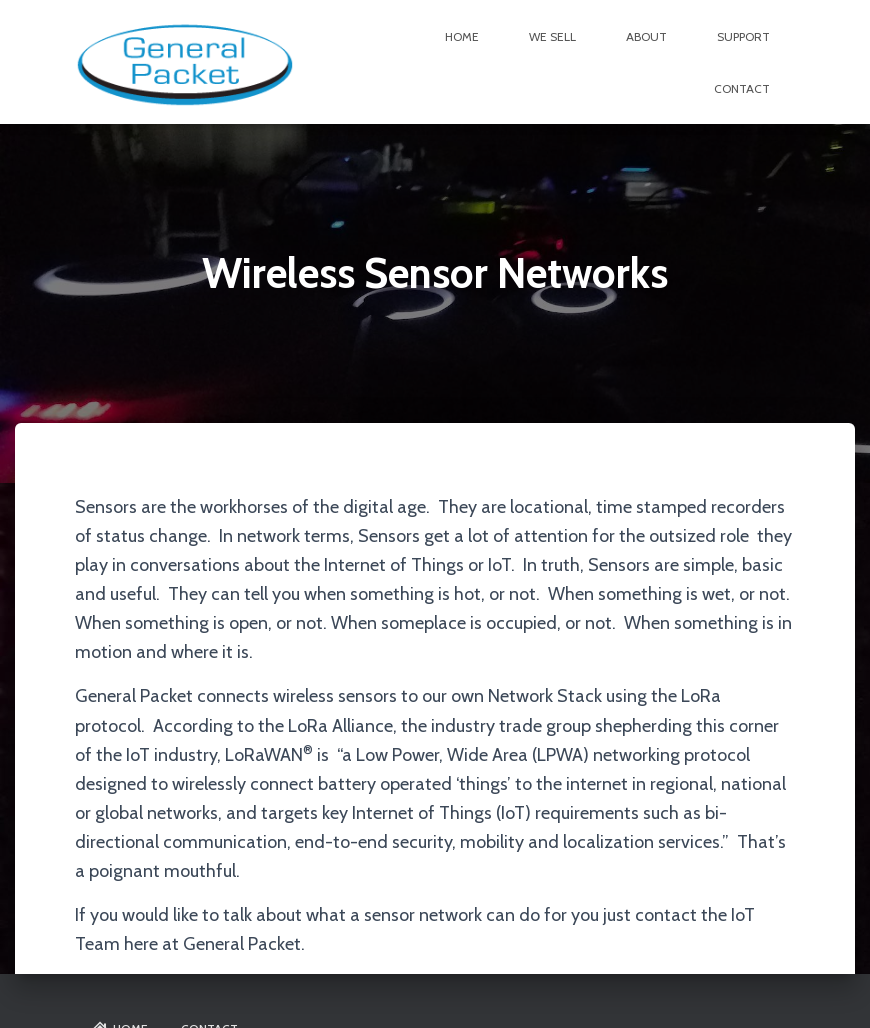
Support (743, 36)
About (646, 36)
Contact (742, 88)
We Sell (552, 36)
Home (462, 36)
